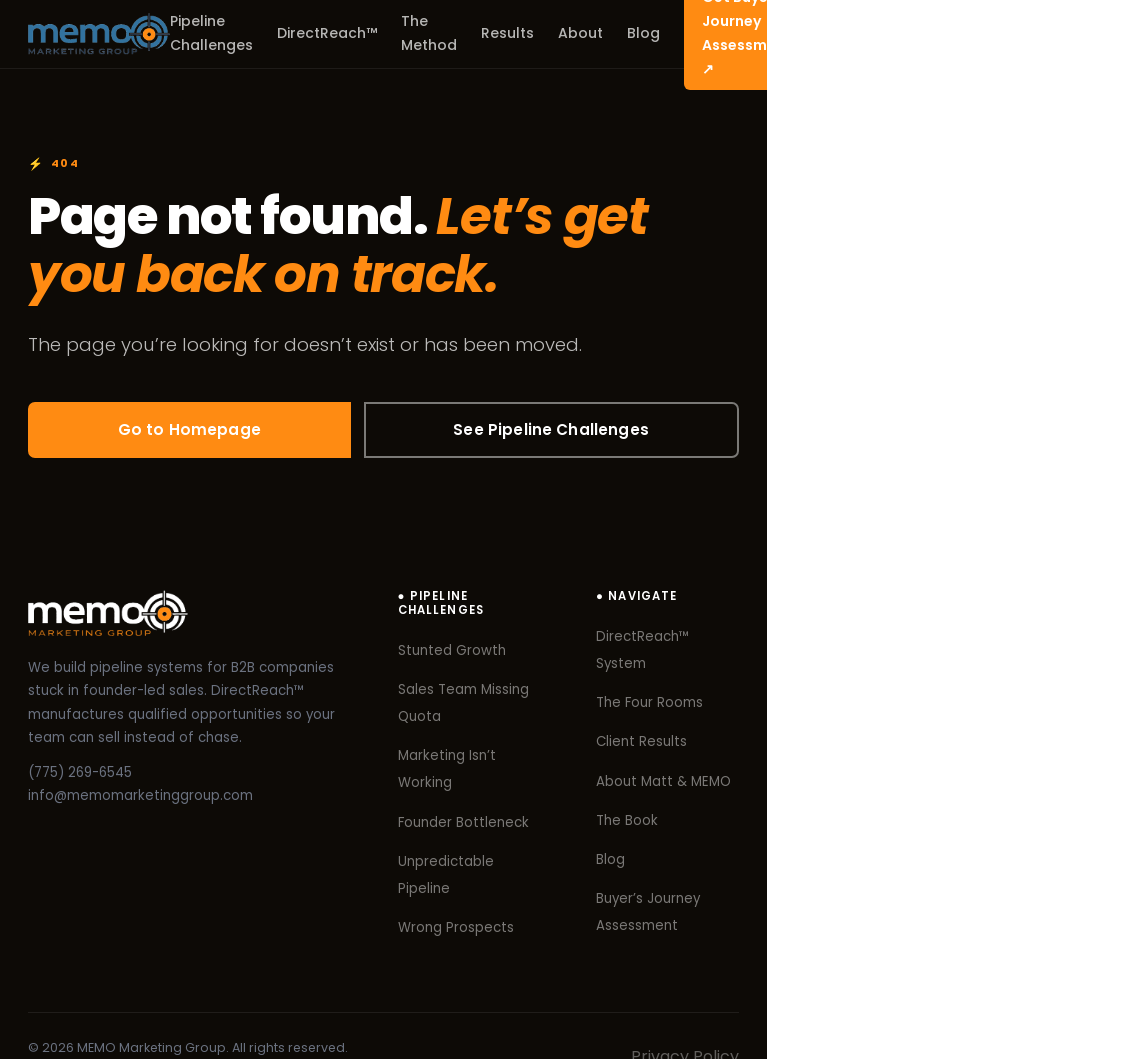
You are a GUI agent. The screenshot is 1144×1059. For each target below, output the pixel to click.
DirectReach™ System (957, 640)
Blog (785, 33)
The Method (555, 33)
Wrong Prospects (653, 836)
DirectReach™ (438, 33)
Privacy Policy (1062, 1004)
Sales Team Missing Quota (684, 679)
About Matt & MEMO (951, 757)
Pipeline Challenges (293, 33)
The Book (915, 796)
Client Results (929, 718)
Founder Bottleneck (660, 757)
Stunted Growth (649, 640)
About (722, 33)
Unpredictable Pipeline (671, 796)
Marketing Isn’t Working (673, 718)
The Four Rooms (937, 679)
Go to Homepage (201, 431)
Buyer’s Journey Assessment (979, 875)
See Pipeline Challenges (588, 431)
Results (649, 33)
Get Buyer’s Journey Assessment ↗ (971, 33)
